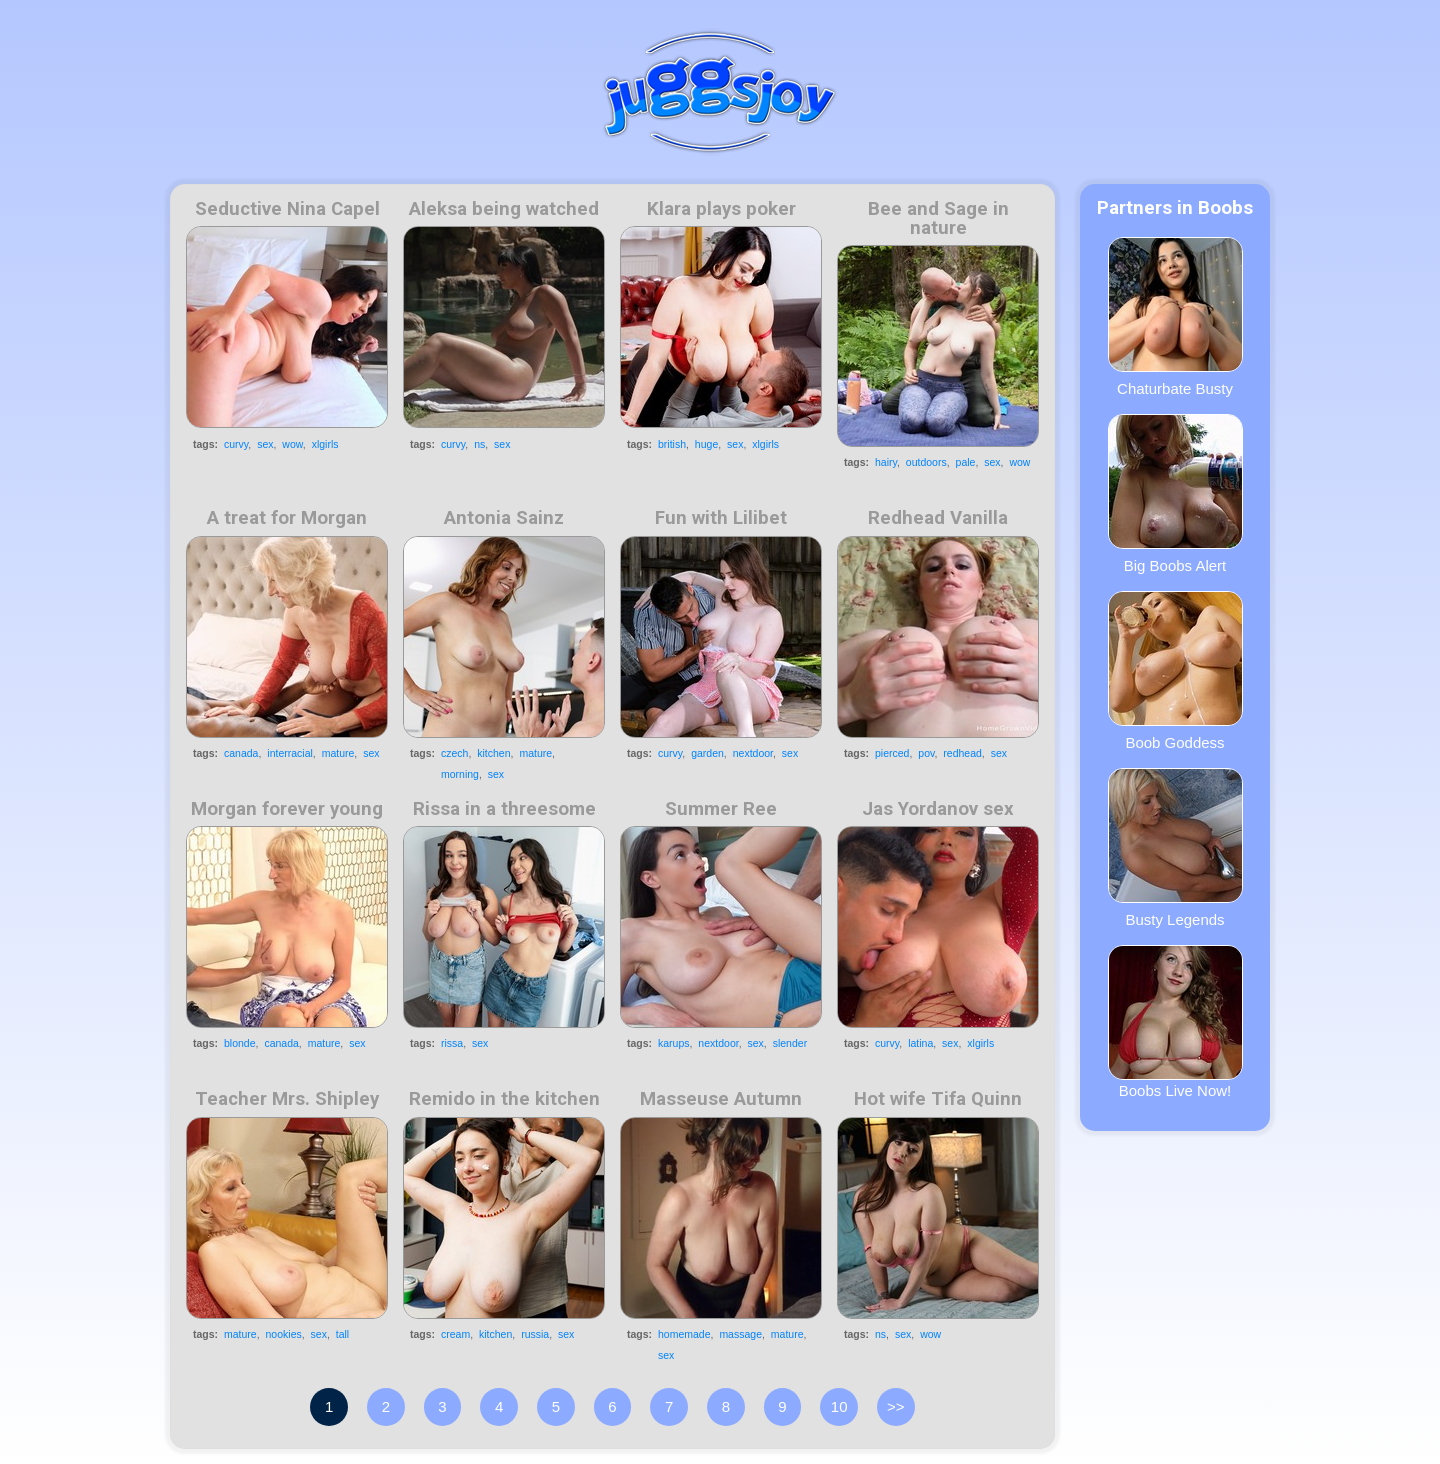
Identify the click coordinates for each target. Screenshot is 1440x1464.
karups (674, 1043)
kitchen (493, 753)
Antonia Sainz (504, 518)
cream (455, 1334)
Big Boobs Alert (1175, 494)
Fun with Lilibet (721, 518)
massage (740, 1334)
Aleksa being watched (504, 209)
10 (839, 1406)
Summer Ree (721, 809)
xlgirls (325, 444)
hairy (886, 462)
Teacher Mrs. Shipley (287, 1099)
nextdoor (753, 753)
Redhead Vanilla (938, 518)
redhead (962, 753)
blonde (240, 1043)
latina (920, 1043)
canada (241, 753)
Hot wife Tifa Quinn (938, 1099)
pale (966, 462)
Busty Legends (1175, 848)
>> (896, 1406)
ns (479, 444)
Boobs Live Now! (1175, 1022)
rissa (452, 1043)
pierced (892, 753)
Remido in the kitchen (504, 1099)
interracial (290, 753)
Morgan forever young (287, 809)
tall (342, 1334)
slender (790, 1043)
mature (338, 753)
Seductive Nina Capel (287, 209)
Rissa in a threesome (504, 809)
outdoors (926, 462)
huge (706, 444)
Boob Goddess (1175, 671)
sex (265, 444)
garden (707, 753)
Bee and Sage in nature (938, 218)
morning (460, 774)
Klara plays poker (721, 209)
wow (292, 444)
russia (535, 1334)
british (672, 444)
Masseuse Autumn (721, 1099)
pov (926, 753)
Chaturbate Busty (1175, 317)
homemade (684, 1334)
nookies (284, 1334)
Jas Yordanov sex (938, 809)
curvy (236, 444)
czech (454, 753)
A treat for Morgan (287, 518)
